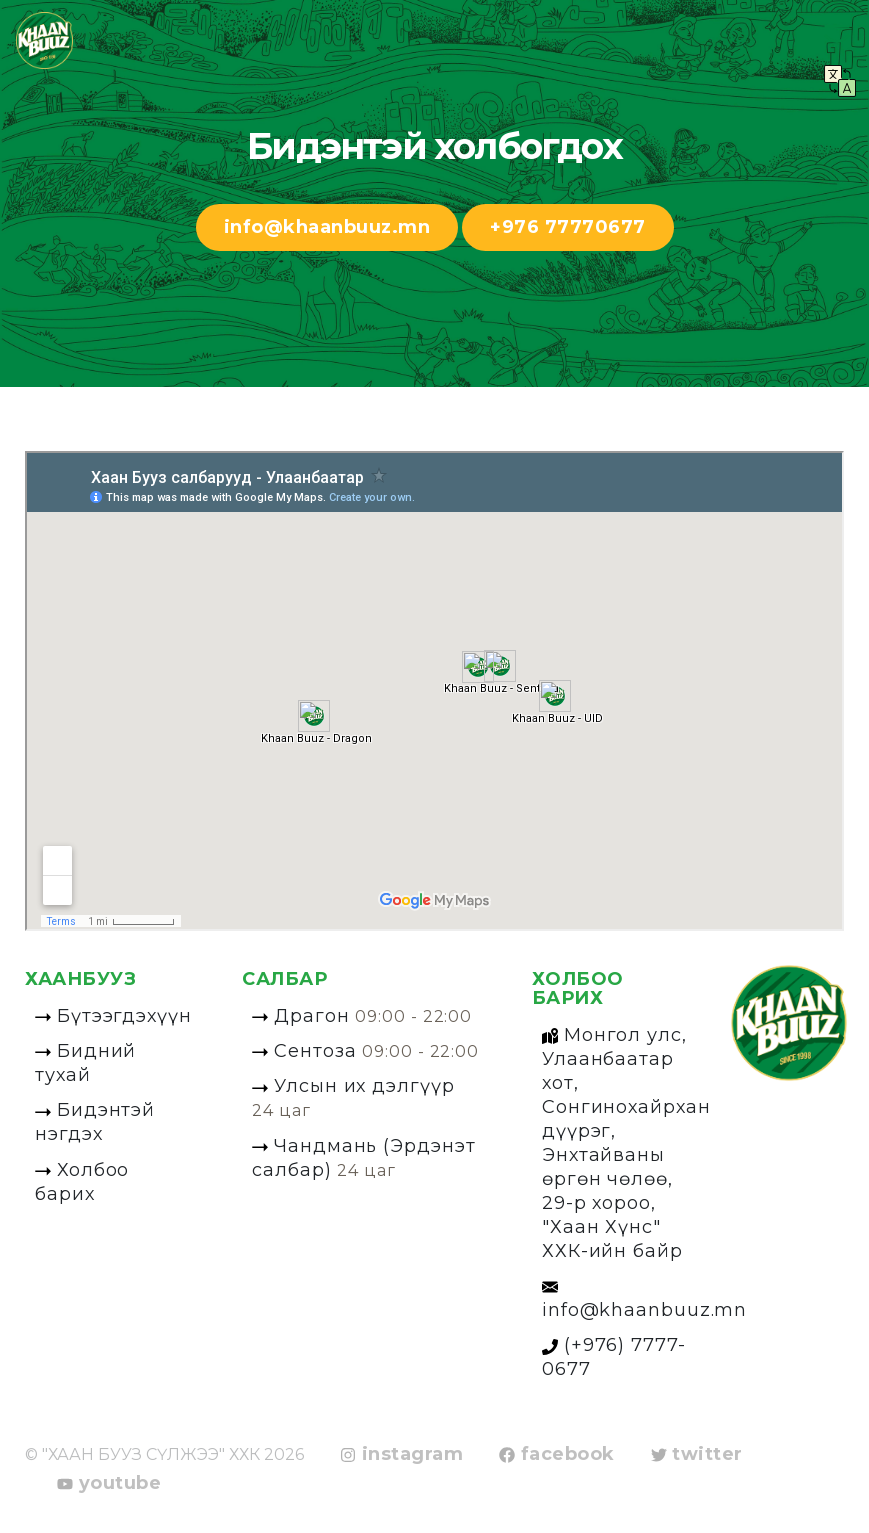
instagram (401, 1454)
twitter (697, 1454)
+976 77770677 (568, 227)
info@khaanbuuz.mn (327, 227)
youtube (109, 1483)
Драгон (362, 1016)
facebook (557, 1454)
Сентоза (365, 1051)
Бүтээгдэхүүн (113, 1016)
